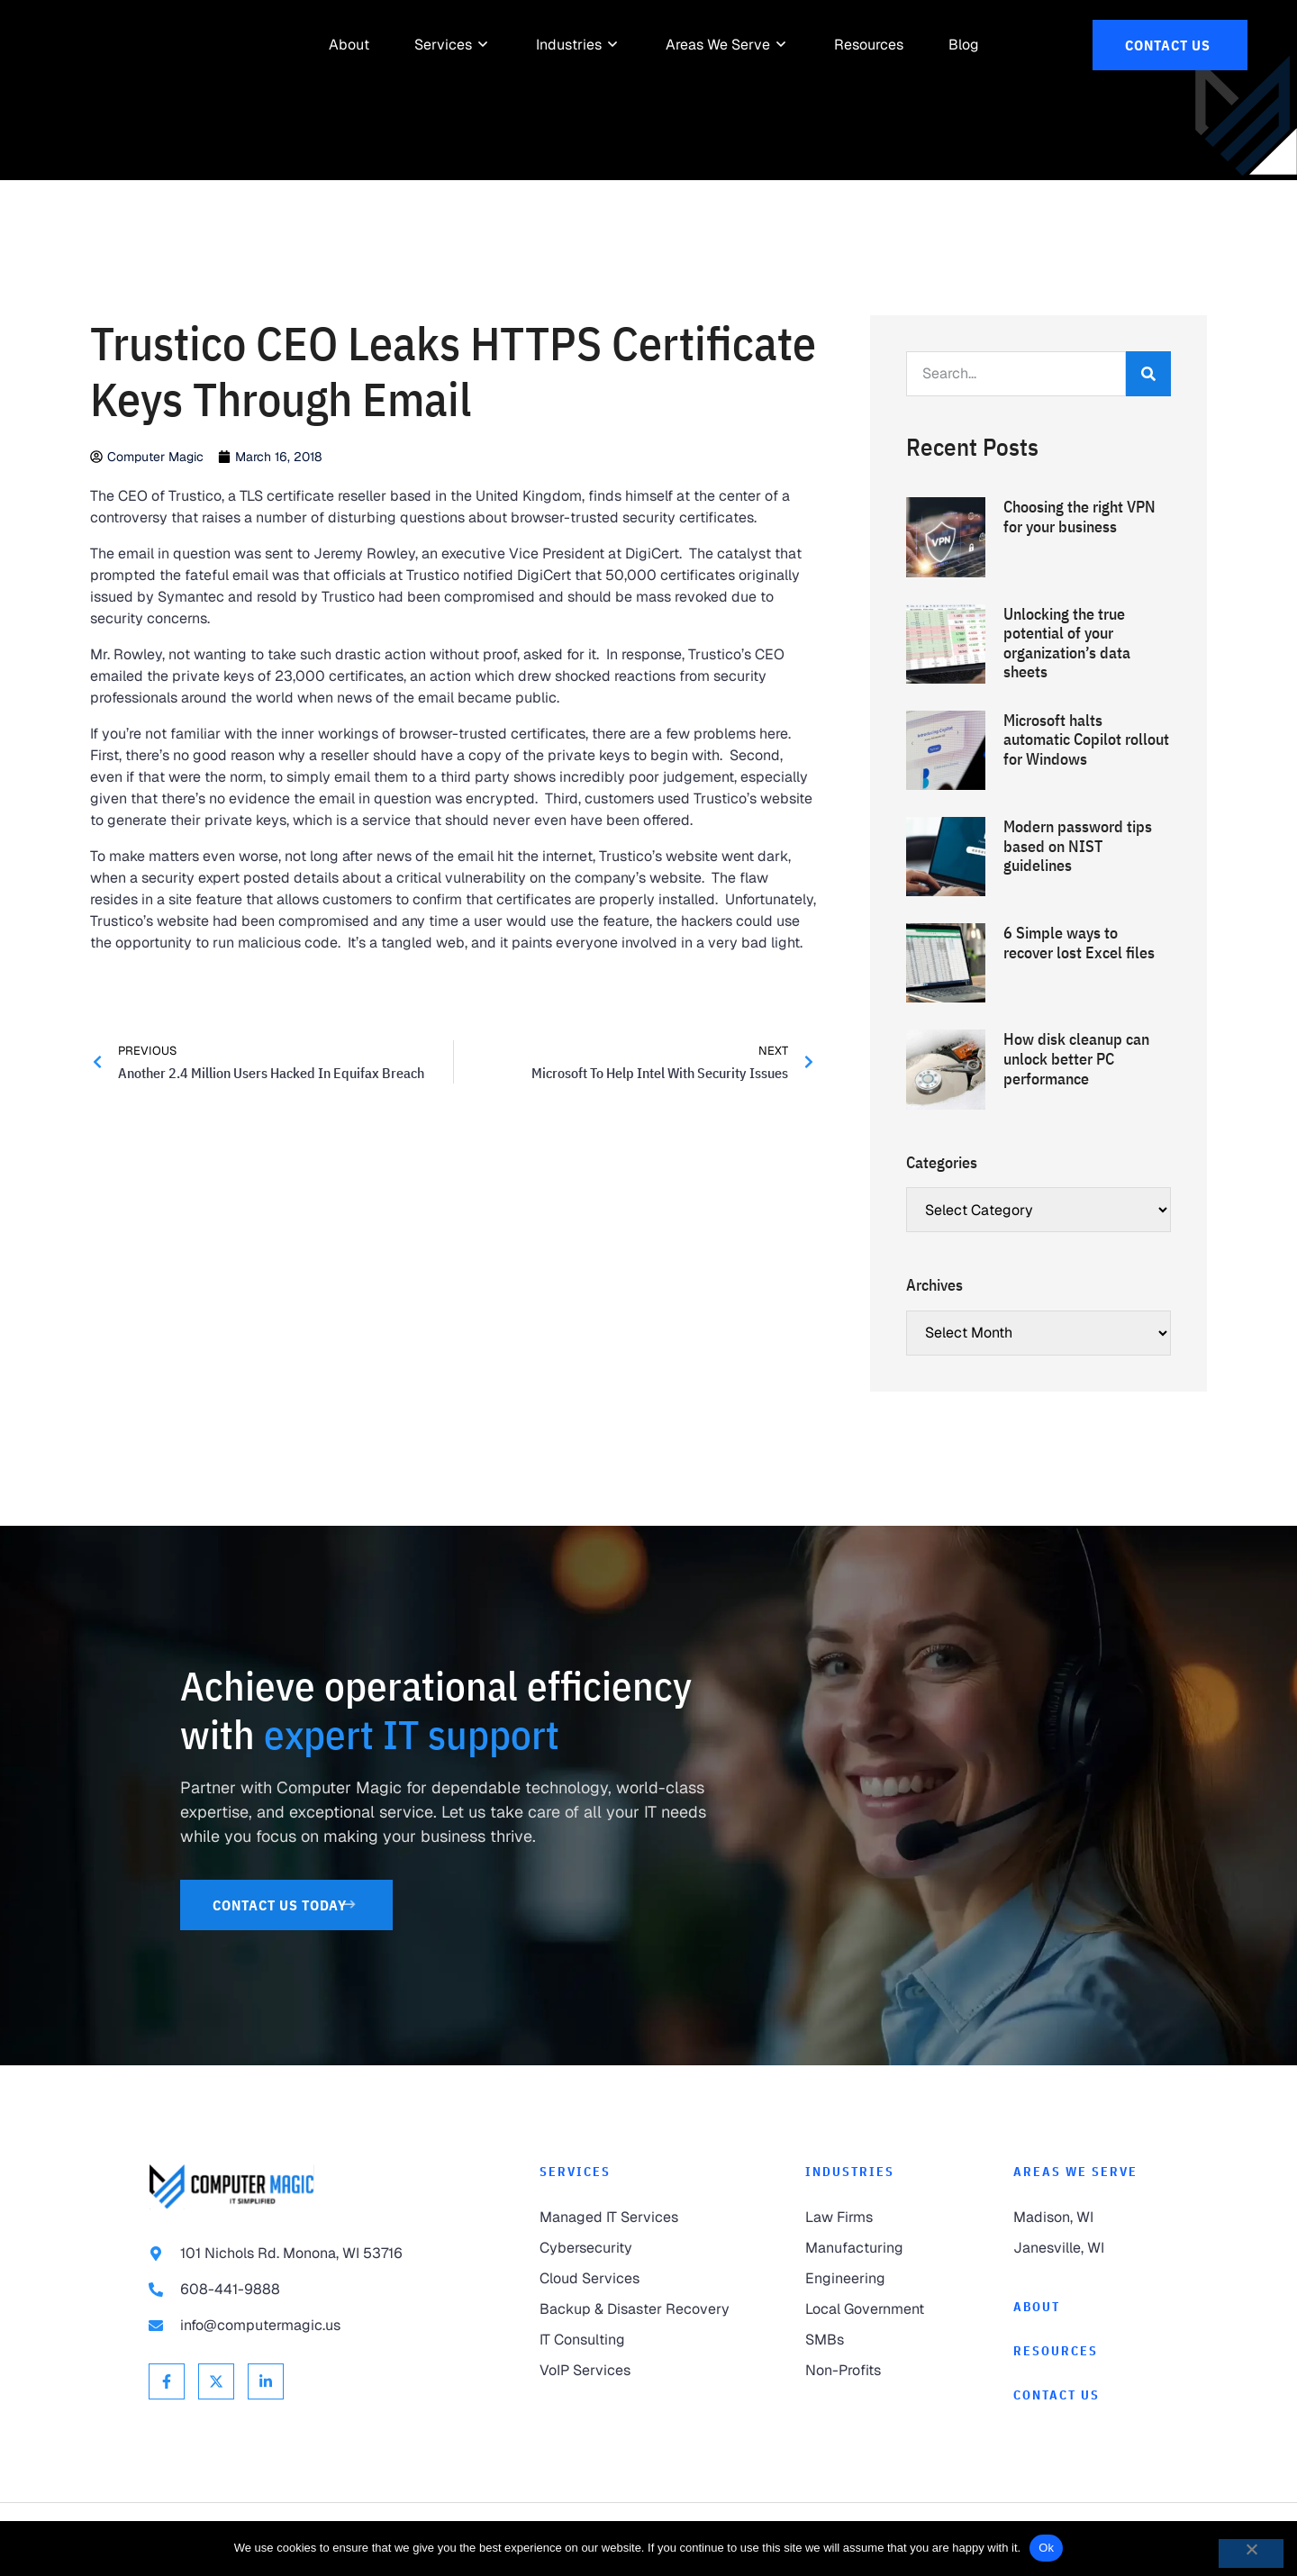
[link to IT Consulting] (636, 2340)
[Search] (1148, 373)
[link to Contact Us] (1170, 45)
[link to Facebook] (167, 2381)
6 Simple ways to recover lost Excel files (1079, 942)
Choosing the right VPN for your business (1079, 516)
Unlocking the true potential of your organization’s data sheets (1066, 643)
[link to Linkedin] (266, 2381)
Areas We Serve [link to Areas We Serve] (1075, 2171)
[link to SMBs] (872, 2340)
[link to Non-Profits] (872, 2370)
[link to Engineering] (872, 2279)
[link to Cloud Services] (636, 2279)
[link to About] (349, 45)
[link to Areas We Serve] (718, 45)
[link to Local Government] (872, 2309)
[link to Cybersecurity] (636, 2248)
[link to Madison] (1080, 2217)
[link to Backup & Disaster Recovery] (636, 2309)
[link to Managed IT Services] (636, 2217)
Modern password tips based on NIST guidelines (1077, 845)
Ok (1046, 2547)
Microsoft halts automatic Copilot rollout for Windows (1086, 739)
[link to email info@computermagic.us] (308, 2325)
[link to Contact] (1080, 2395)
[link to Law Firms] (872, 2217)
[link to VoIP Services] (636, 2370)
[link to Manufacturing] (872, 2248)
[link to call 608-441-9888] (308, 2289)
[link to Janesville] (1080, 2248)
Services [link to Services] (575, 2171)
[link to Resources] (868, 45)
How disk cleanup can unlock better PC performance (1076, 1058)
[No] (1251, 2553)
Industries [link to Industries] (849, 2171)
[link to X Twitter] (216, 2381)
